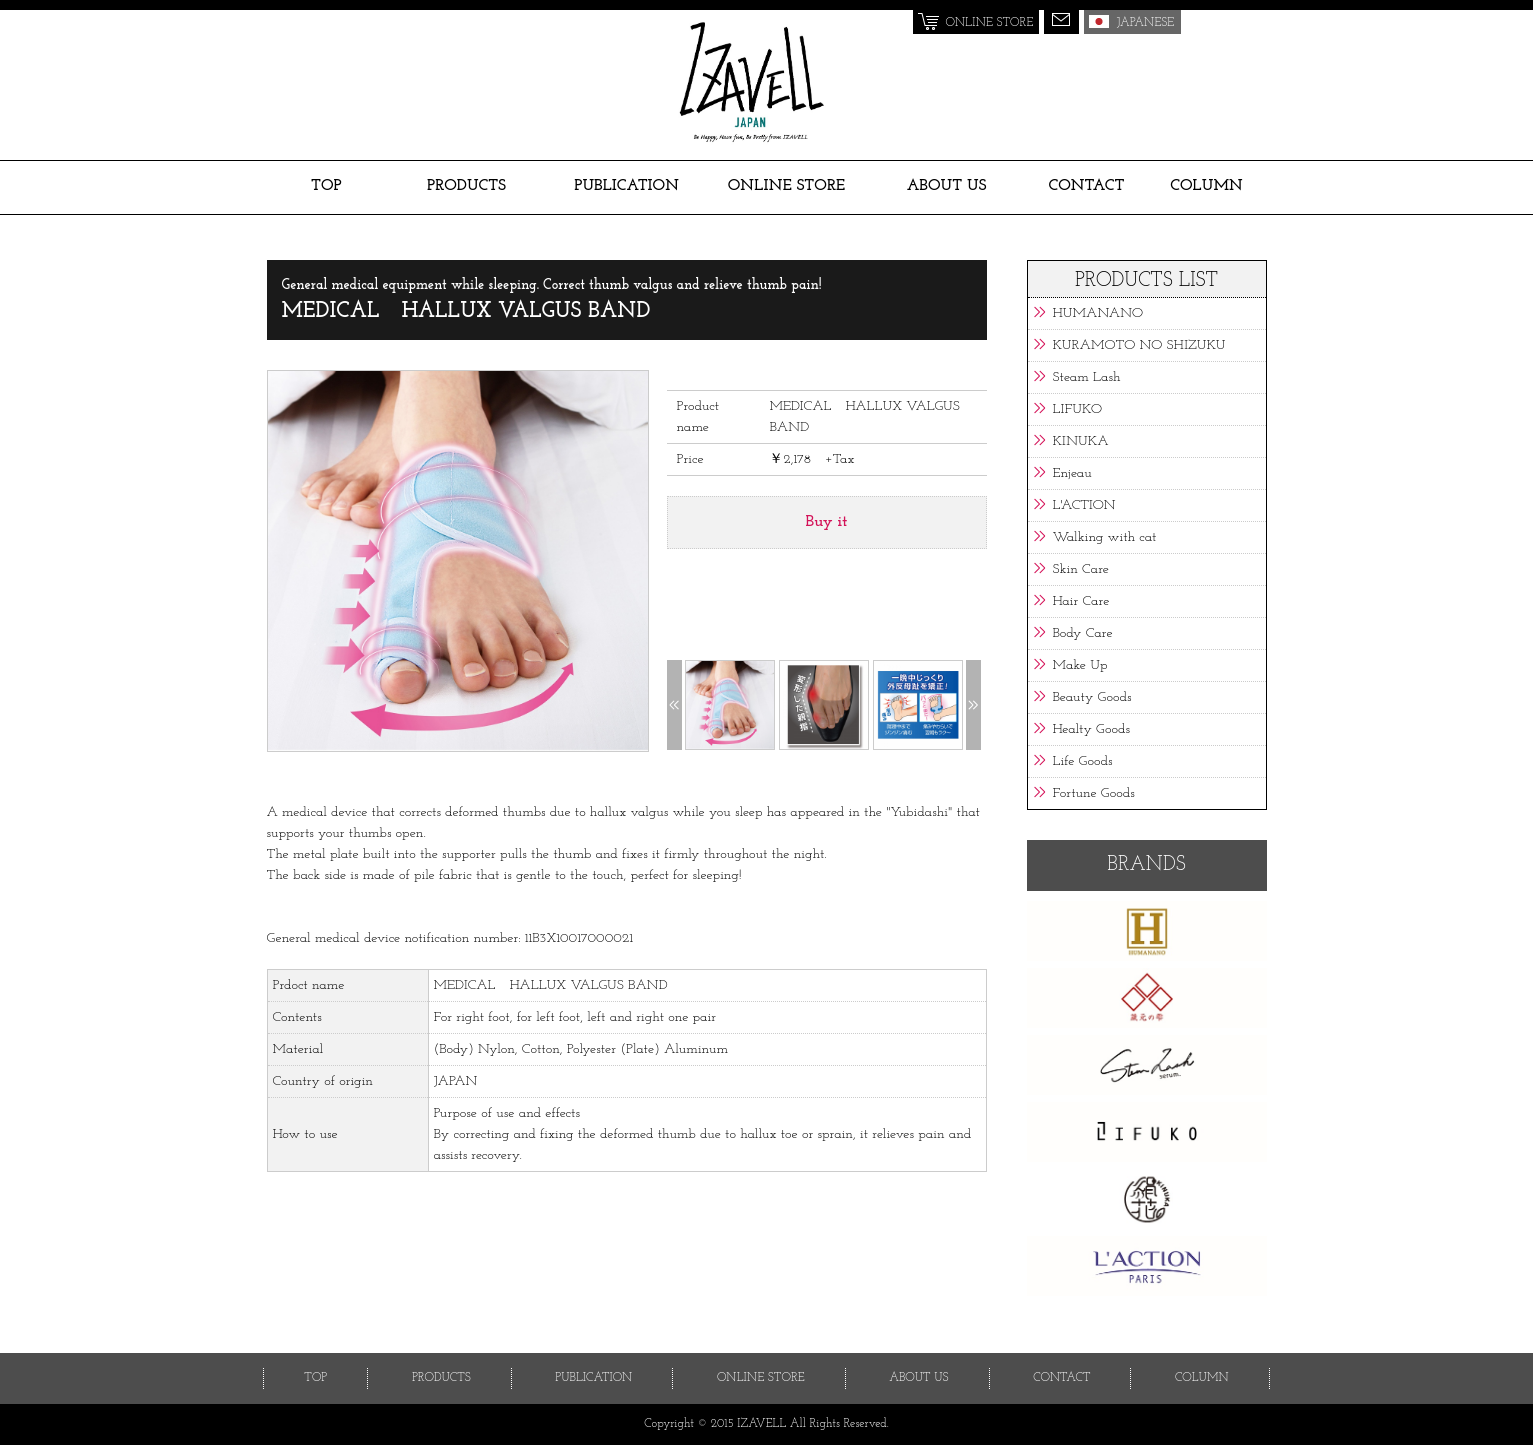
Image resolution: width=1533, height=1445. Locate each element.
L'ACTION (1084, 505)
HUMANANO (1098, 313)
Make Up (1080, 665)
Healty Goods (1092, 729)
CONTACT (1086, 186)
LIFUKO (1077, 409)
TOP (326, 186)
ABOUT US (947, 186)
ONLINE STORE (787, 186)
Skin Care (1081, 569)
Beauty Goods (1092, 697)
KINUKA (1081, 441)
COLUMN (1206, 186)
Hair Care (1081, 601)
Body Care (1083, 633)
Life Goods (1083, 761)
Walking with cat (1105, 537)
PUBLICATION (626, 186)
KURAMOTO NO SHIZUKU (1139, 345)
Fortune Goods (1094, 793)
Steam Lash (1087, 377)
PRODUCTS (466, 186)
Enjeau (1072, 473)
